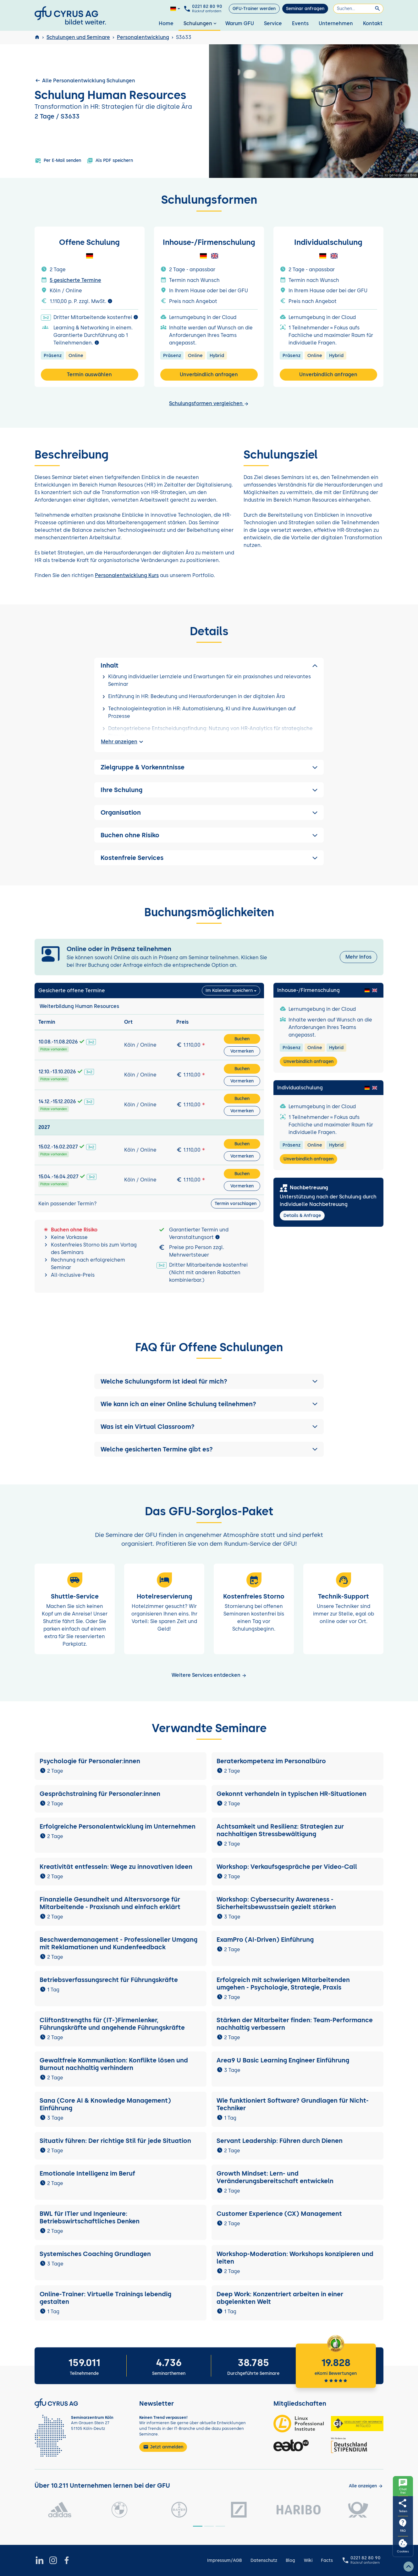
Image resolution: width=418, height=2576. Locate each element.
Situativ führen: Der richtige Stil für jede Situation (115, 2140)
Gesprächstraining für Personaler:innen (100, 1793)
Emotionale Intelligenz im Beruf (87, 2173)
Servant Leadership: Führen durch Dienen (280, 2140)
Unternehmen (336, 23)
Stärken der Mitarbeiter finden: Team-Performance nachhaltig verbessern (295, 2023)
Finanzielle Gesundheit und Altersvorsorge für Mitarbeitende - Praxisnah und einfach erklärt (110, 1903)
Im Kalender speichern (229, 990)
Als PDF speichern (110, 160)
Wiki (308, 2560)
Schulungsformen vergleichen (209, 403)
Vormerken (242, 1051)
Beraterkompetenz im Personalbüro (271, 1761)
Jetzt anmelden (163, 2447)
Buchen (242, 1039)
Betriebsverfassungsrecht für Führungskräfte (109, 1980)
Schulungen (201, 23)
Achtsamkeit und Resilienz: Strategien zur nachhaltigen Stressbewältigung (280, 1830)
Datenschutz (263, 2560)
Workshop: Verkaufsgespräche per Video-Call (287, 1866)
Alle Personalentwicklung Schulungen (85, 80)
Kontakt (372, 23)
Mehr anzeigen (123, 742)
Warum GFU (239, 23)
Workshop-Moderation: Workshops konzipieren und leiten (295, 2257)
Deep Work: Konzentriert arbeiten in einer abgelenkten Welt (280, 2297)
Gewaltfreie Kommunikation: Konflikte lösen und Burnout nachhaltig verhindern (114, 2064)
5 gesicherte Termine (75, 280)
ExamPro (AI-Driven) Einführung (265, 1939)
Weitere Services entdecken (209, 1675)
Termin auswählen (89, 374)
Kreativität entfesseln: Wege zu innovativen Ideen (116, 1866)
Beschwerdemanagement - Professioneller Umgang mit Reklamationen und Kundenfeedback (118, 1943)
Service (273, 23)
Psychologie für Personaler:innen (90, 1761)
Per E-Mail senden (58, 160)
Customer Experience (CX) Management (279, 2213)
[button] (209, 1381)
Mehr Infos (358, 957)
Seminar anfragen (305, 8)
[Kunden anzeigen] (366, 2486)
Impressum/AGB (224, 2560)
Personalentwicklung (143, 37)
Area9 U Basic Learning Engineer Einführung (283, 2060)
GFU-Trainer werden (254, 8)
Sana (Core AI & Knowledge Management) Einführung (105, 2104)
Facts (327, 2560)
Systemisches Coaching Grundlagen (95, 2254)
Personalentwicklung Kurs (127, 575)
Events (300, 23)
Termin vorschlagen (235, 1203)
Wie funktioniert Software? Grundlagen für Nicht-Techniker (293, 2104)
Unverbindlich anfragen (209, 374)
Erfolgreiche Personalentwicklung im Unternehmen (117, 1826)
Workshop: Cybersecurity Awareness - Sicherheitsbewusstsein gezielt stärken (276, 1903)
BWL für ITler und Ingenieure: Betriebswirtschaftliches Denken (90, 2217)
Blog (290, 2560)
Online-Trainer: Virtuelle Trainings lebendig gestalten (105, 2297)
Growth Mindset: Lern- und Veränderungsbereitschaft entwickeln (275, 2177)
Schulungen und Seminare (78, 37)
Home (166, 23)
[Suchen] (358, 9)
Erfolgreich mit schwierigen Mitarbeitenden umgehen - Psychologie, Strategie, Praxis (283, 1983)
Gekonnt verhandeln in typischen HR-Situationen (291, 1793)
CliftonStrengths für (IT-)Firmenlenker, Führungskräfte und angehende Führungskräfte (112, 2023)
